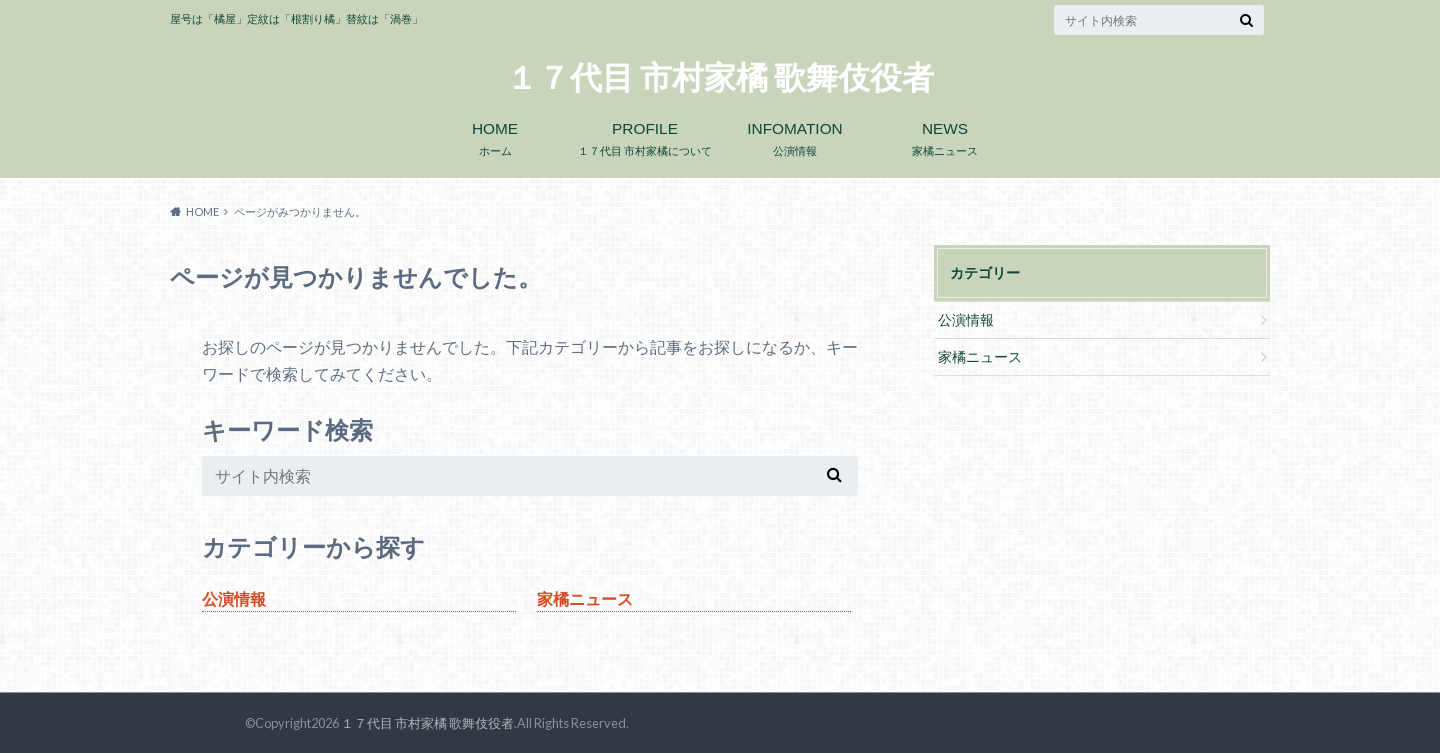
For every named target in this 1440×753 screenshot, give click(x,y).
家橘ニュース (945, 135)
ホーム (495, 135)
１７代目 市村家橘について (645, 135)
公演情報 (795, 135)
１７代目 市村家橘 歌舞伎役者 (720, 77)
